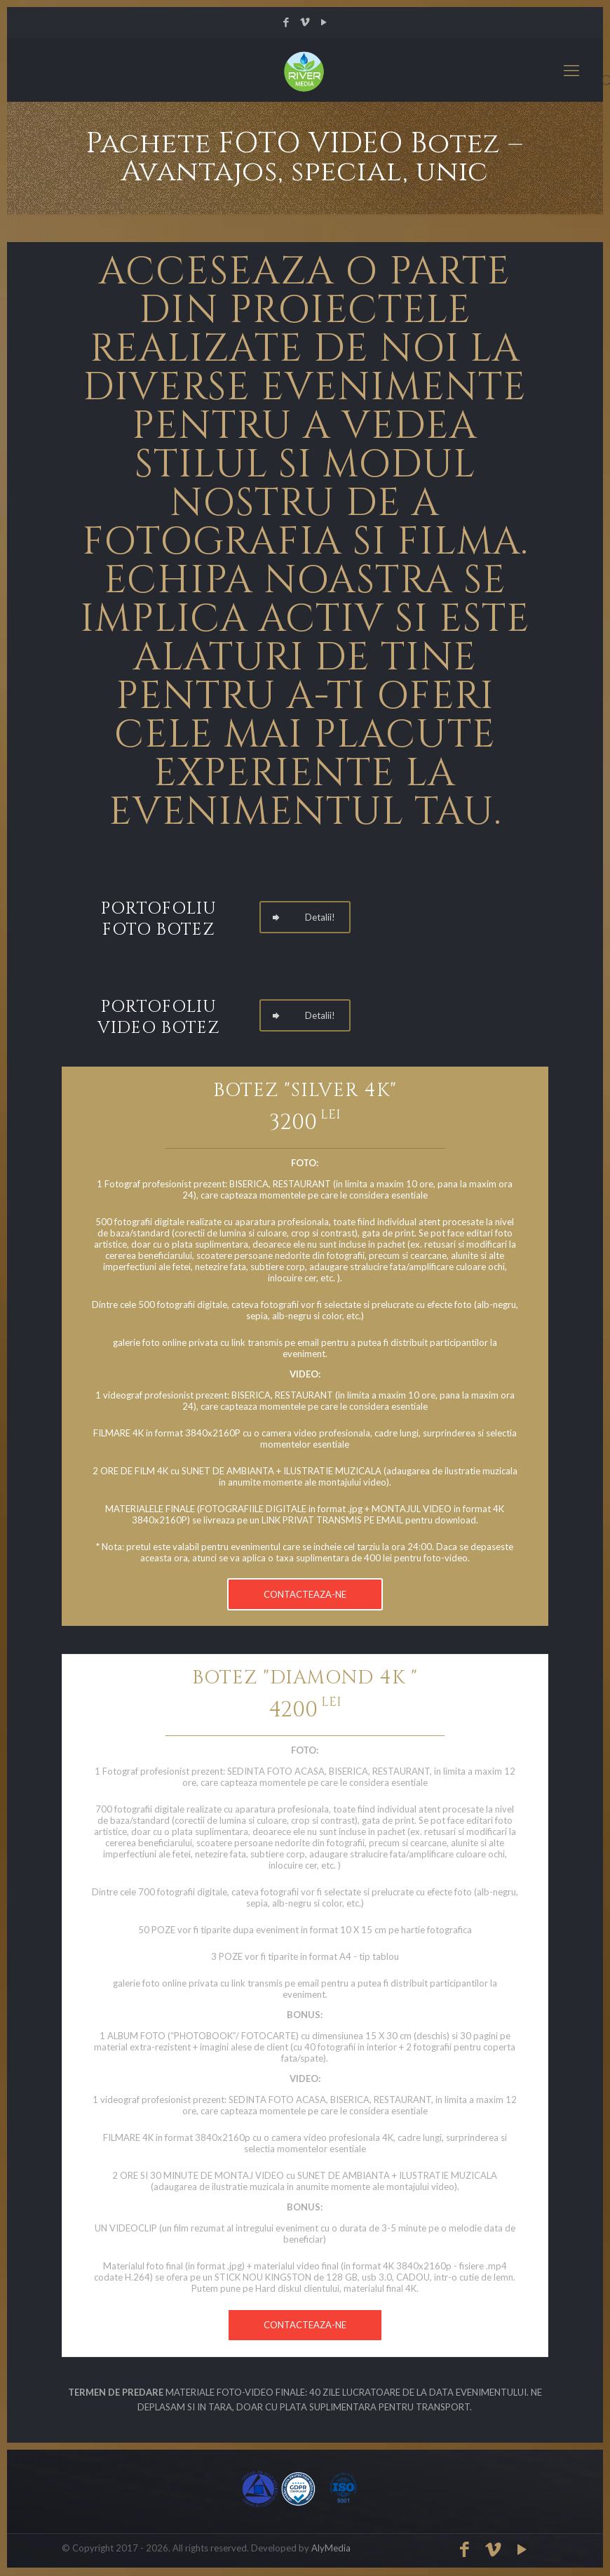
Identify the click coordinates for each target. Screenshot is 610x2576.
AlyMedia (331, 2549)
